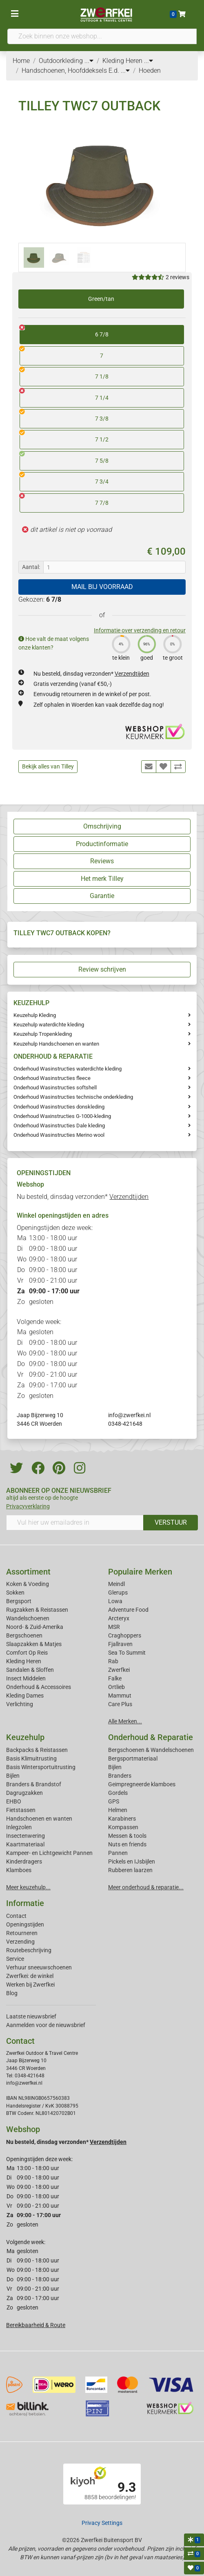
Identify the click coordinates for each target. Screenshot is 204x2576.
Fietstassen (20, 1810)
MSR (114, 1627)
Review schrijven (102, 969)
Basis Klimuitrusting (31, 1758)
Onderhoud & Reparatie (150, 1737)
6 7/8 (64, 331)
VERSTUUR (171, 1522)
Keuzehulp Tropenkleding (42, 1034)
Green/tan (101, 299)
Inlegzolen (19, 1827)
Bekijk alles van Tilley (48, 766)
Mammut (119, 1695)
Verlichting (19, 1704)
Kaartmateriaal (25, 1844)
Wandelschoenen (27, 1618)
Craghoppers (124, 1635)
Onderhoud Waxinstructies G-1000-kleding (62, 1116)
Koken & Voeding (27, 1584)
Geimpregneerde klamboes (141, 1784)
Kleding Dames (25, 1695)
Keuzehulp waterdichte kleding (48, 1024)
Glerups (118, 1592)
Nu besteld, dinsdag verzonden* (91, 673)
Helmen (117, 1810)
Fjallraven (120, 1644)
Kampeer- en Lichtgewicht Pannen (49, 1853)
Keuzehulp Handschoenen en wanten (56, 1044)
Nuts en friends (127, 1844)
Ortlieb (116, 1687)
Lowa (115, 1601)
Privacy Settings (102, 2523)
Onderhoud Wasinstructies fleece (52, 1078)
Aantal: (31, 567)
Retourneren (22, 1933)
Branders (119, 1775)
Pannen (118, 1853)
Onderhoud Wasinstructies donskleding (58, 1107)
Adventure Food (128, 1609)
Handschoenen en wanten (39, 1818)
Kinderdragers (24, 1861)
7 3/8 (64, 416)
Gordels (118, 1793)
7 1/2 (64, 436)
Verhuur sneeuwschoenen (39, 1967)
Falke (115, 1678)
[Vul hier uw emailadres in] (75, 1522)
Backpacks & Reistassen (37, 1750)
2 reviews (177, 277)
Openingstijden (25, 1924)
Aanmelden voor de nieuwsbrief (45, 2025)
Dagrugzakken (24, 1793)
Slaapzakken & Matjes (34, 1644)
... (88, 61)
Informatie (25, 1903)
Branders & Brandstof (33, 1784)
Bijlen (13, 1775)
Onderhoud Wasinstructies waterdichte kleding (67, 1069)
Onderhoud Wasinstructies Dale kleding (59, 1125)
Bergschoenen (24, 1635)
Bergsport (18, 1601)
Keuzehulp (25, 1737)
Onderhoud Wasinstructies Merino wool (58, 1135)
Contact (16, 1916)
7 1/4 (64, 395)
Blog (12, 1993)
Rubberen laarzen (130, 1870)
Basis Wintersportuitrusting (40, 1767)
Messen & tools (127, 1835)
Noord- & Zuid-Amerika (34, 1627)
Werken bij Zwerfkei (30, 1984)
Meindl (116, 1584)
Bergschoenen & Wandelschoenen (151, 1750)
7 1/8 (64, 373)
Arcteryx (118, 1618)
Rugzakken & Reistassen (37, 1609)
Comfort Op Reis (27, 1652)
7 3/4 (64, 479)
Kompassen (123, 1827)
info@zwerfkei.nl (129, 1415)
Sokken (15, 1592)
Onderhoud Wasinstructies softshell (55, 1087)
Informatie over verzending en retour (140, 630)
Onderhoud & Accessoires (38, 1687)
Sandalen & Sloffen (30, 1670)
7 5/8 (64, 458)
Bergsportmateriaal (132, 1758)
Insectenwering (25, 1835)
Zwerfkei (119, 1670)
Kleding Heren (23, 1661)
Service (15, 1959)
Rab (113, 1661)
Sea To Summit (127, 1652)
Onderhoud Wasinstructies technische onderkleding (73, 1097)
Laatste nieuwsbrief (31, 2016)
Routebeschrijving (28, 1950)
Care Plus (120, 1704)
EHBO (13, 1801)
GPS (113, 1801)
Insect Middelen (26, 1678)
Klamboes (18, 1870)
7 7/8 (64, 500)
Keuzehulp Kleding (34, 1015)
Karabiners (122, 1818)
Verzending (20, 1941)
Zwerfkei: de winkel (29, 1976)
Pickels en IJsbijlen (131, 1861)
